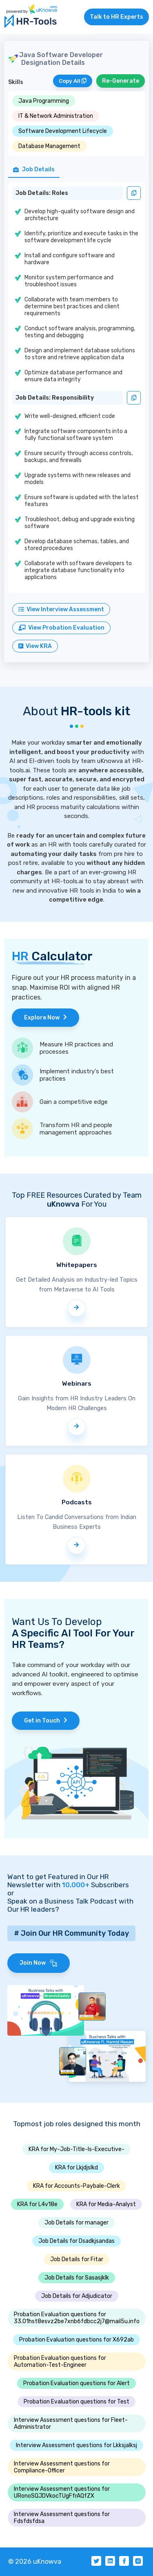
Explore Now (45, 1017)
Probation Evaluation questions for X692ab (76, 2339)
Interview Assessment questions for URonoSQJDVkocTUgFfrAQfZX (62, 2492)
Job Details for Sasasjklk (76, 2277)
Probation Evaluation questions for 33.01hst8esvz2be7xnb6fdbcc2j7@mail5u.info (77, 2318)
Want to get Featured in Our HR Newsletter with (58, 1881)
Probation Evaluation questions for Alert (76, 2383)
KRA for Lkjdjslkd (76, 2167)
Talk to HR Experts (116, 16)
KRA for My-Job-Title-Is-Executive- (76, 2149)
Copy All (72, 81)
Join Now (39, 1963)
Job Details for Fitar (76, 2259)
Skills (15, 82)
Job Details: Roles (42, 193)
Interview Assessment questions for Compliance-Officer (62, 2467)
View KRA (35, 646)
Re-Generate (120, 80)
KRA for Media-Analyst (106, 2204)
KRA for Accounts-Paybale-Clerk (76, 2185)
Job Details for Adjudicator (76, 2296)
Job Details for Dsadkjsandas (76, 2241)
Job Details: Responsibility (55, 397)
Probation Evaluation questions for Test (76, 2401)
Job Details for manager (76, 2222)
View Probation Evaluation (61, 627)
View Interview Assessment (61, 609)
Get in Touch (45, 1720)
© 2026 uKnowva (34, 2561)
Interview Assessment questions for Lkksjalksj (76, 2445)
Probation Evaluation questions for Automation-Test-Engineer (60, 2361)
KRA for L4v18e (37, 2204)
